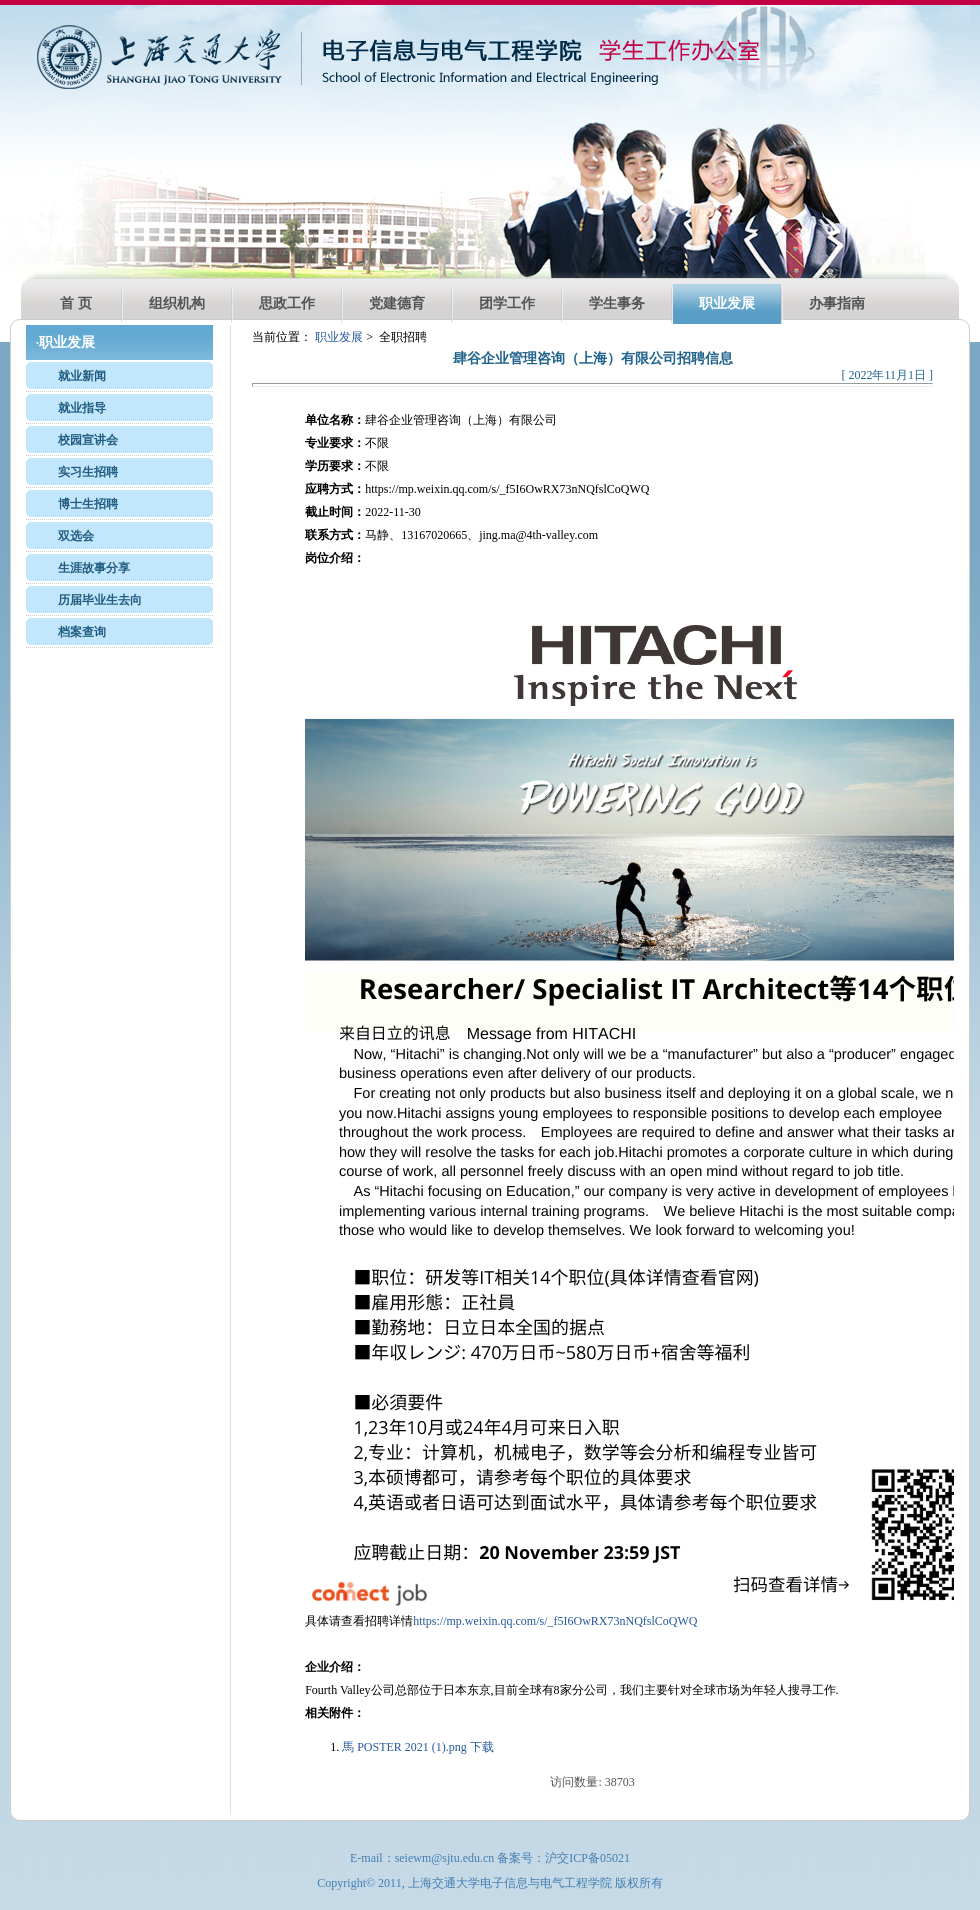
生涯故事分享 (94, 568)
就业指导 (82, 408)
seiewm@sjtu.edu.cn (445, 1858)
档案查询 (82, 632)
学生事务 (617, 303)
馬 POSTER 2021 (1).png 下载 (418, 1747)
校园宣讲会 (88, 440)
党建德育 (397, 303)
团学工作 (507, 303)
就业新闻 (82, 376)
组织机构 (177, 303)
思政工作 (287, 303)
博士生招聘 (88, 504)
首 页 (76, 303)
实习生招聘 (88, 472)
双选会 (76, 536)
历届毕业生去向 (100, 600)
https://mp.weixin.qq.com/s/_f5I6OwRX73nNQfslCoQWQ (555, 1621)
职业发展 (727, 303)
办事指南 (837, 303)
